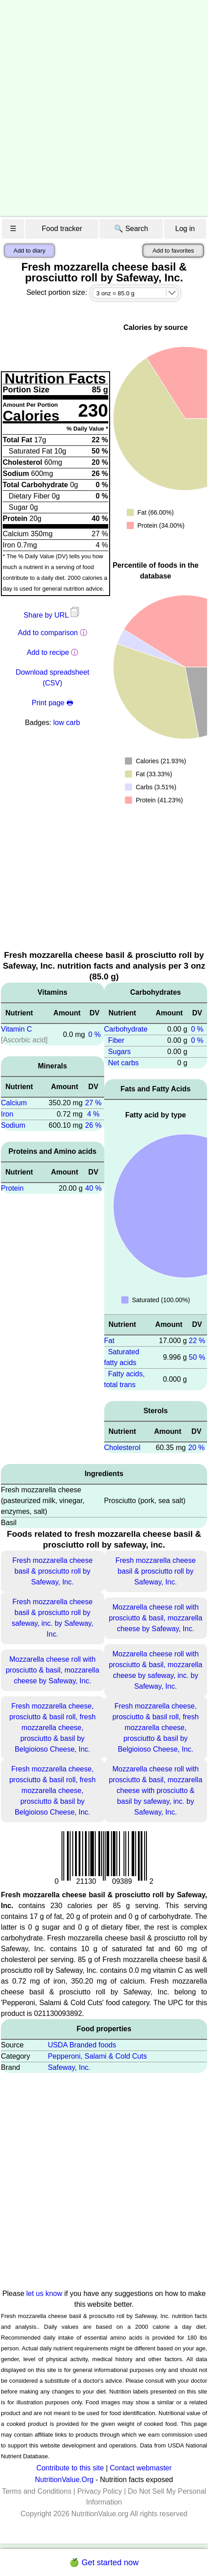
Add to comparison (48, 632)
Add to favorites (173, 250)
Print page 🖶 (52, 703)
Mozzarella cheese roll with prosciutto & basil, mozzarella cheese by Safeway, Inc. (155, 1618)
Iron (7, 1114)
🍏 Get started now (103, 2562)
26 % (93, 1125)
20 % (196, 1447)
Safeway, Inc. (69, 2067)
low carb (66, 722)
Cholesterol (122, 1447)
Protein (12, 1188)
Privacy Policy (99, 2491)
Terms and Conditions (36, 2491)
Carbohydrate (126, 1029)
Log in (185, 228)
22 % (197, 1340)
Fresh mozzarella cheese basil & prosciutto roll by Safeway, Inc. (52, 1571)
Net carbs (123, 1063)
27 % (93, 1103)
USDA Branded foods (82, 2045)
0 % (95, 1034)
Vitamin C (16, 1029)
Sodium (13, 1125)
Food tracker (62, 228)
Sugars (119, 1051)
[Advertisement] (104, 108)
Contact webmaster (141, 2468)
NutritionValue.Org (64, 2479)
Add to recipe (48, 652)
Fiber (116, 1040)
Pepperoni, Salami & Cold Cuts (97, 2056)
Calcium (14, 1103)
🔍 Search (131, 228)
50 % (197, 1357)
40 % (93, 1188)
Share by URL (52, 615)
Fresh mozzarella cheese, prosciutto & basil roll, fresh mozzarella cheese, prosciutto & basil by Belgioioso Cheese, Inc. (52, 1727)
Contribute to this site (70, 2468)
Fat (109, 1340)
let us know (44, 2293)
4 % (93, 1114)
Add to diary (29, 250)
